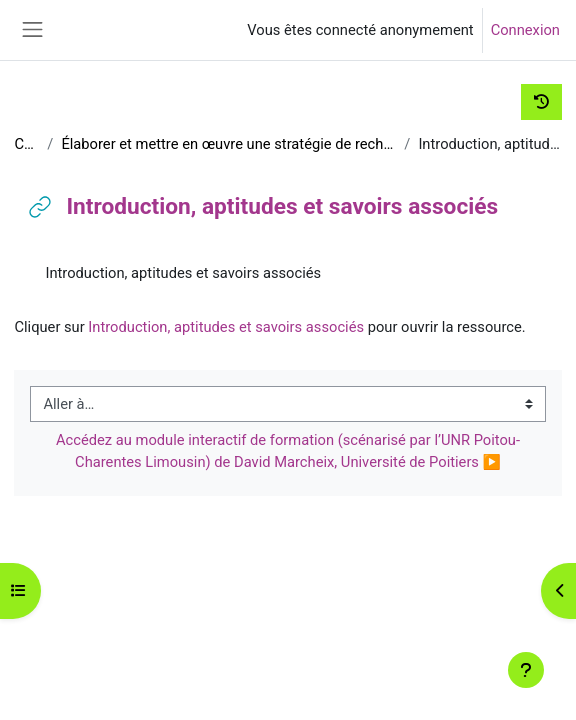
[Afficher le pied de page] (526, 670)
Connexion (525, 30)
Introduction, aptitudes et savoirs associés (226, 327)
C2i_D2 (26, 144)
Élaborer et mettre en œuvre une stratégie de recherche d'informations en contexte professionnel (228, 144)
